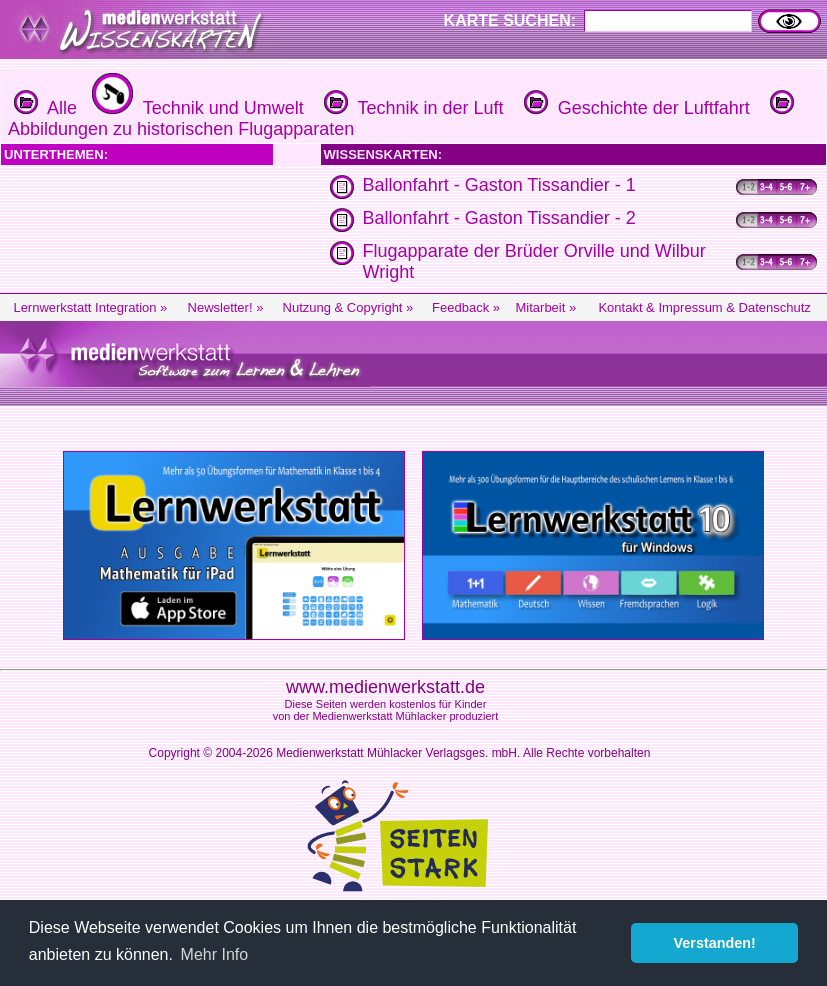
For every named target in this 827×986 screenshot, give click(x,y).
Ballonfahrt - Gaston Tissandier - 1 (499, 185)
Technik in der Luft (411, 108)
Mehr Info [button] (215, 954)
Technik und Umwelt (195, 108)
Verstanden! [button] (715, 943)
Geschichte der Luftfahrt (634, 108)
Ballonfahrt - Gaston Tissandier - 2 (499, 218)
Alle (45, 108)
